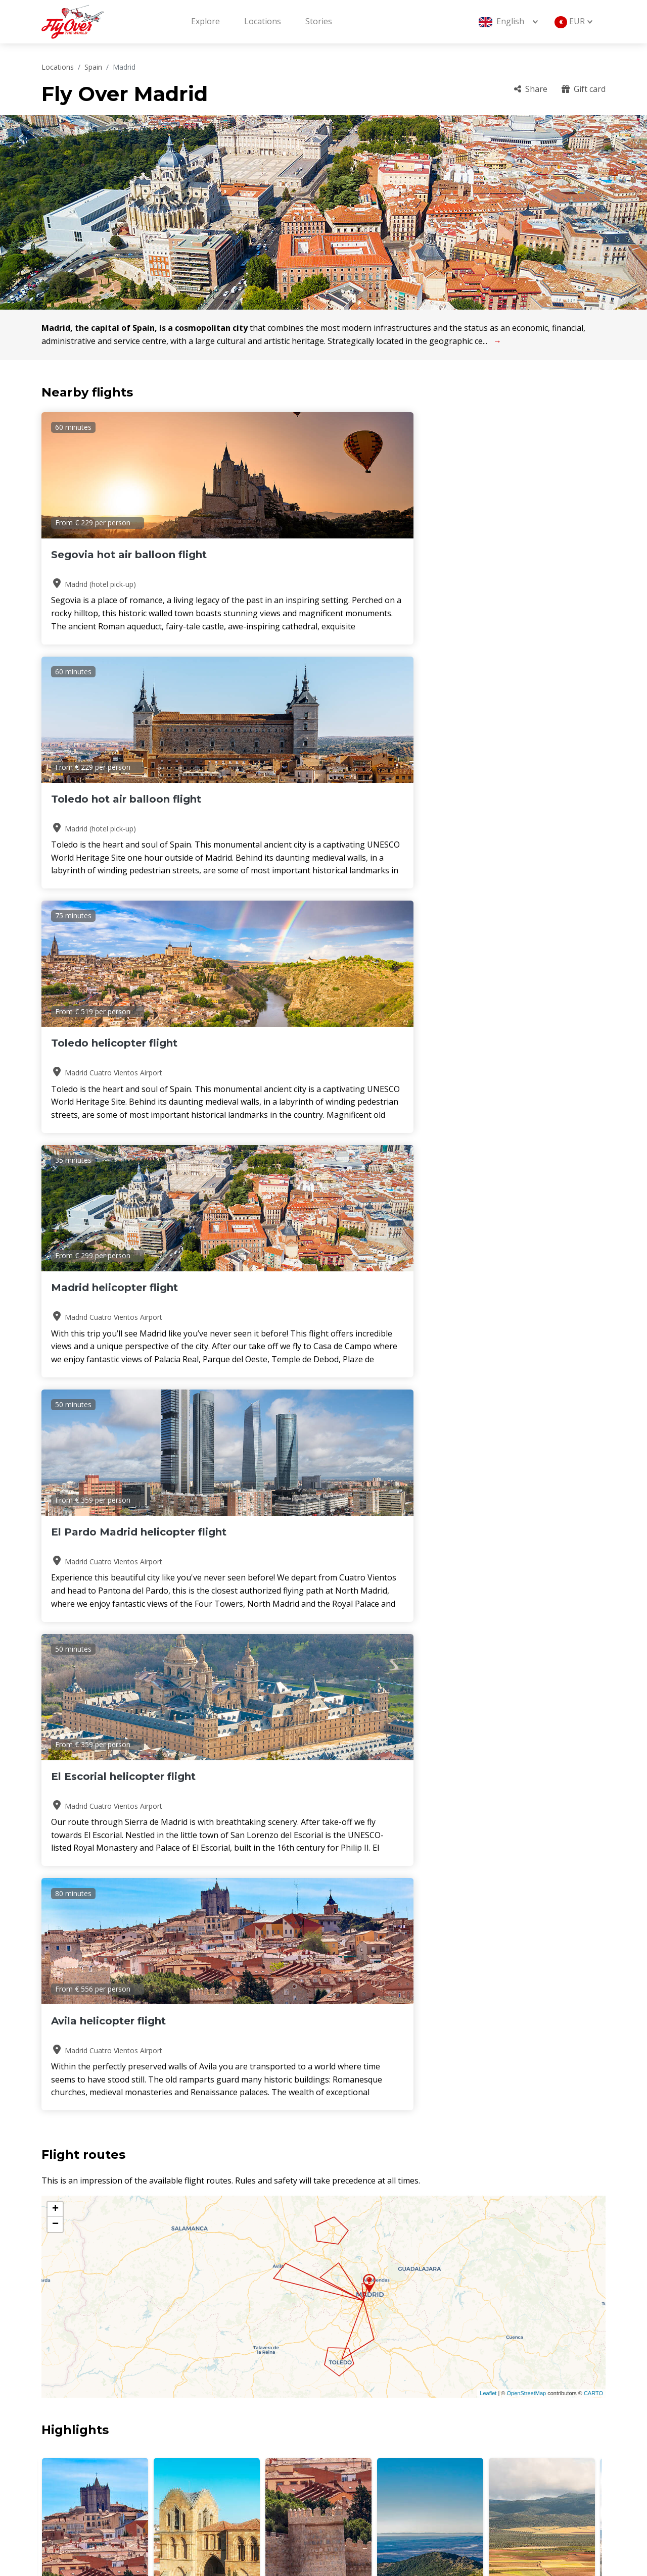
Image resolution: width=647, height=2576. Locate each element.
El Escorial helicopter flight (507, 799)
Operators (357, 2449)
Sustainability (495, 2466)
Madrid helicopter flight (114, 799)
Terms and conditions (379, 2466)
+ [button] (55, 1232)
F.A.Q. (479, 2415)
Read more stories (571, 2024)
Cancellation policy (505, 2449)
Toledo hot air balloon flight (318, 555)
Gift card (584, 88)
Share (530, 88)
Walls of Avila (318, 1641)
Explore (205, 21)
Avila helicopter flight (108, 1043)
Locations (262, 21)
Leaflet (488, 1416)
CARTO (593, 1416)
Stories (318, 21)
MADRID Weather (323, 1735)
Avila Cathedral (95, 1641)
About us (355, 2415)
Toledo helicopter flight (498, 555)
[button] (319, 1674)
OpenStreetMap (526, 1416)
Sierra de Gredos (542, 1641)
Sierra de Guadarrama (430, 1641)
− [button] (55, 1247)
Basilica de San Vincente (206, 1641)
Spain (93, 67)
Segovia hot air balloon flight (129, 555)
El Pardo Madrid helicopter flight (315, 805)
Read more (80, 2249)
